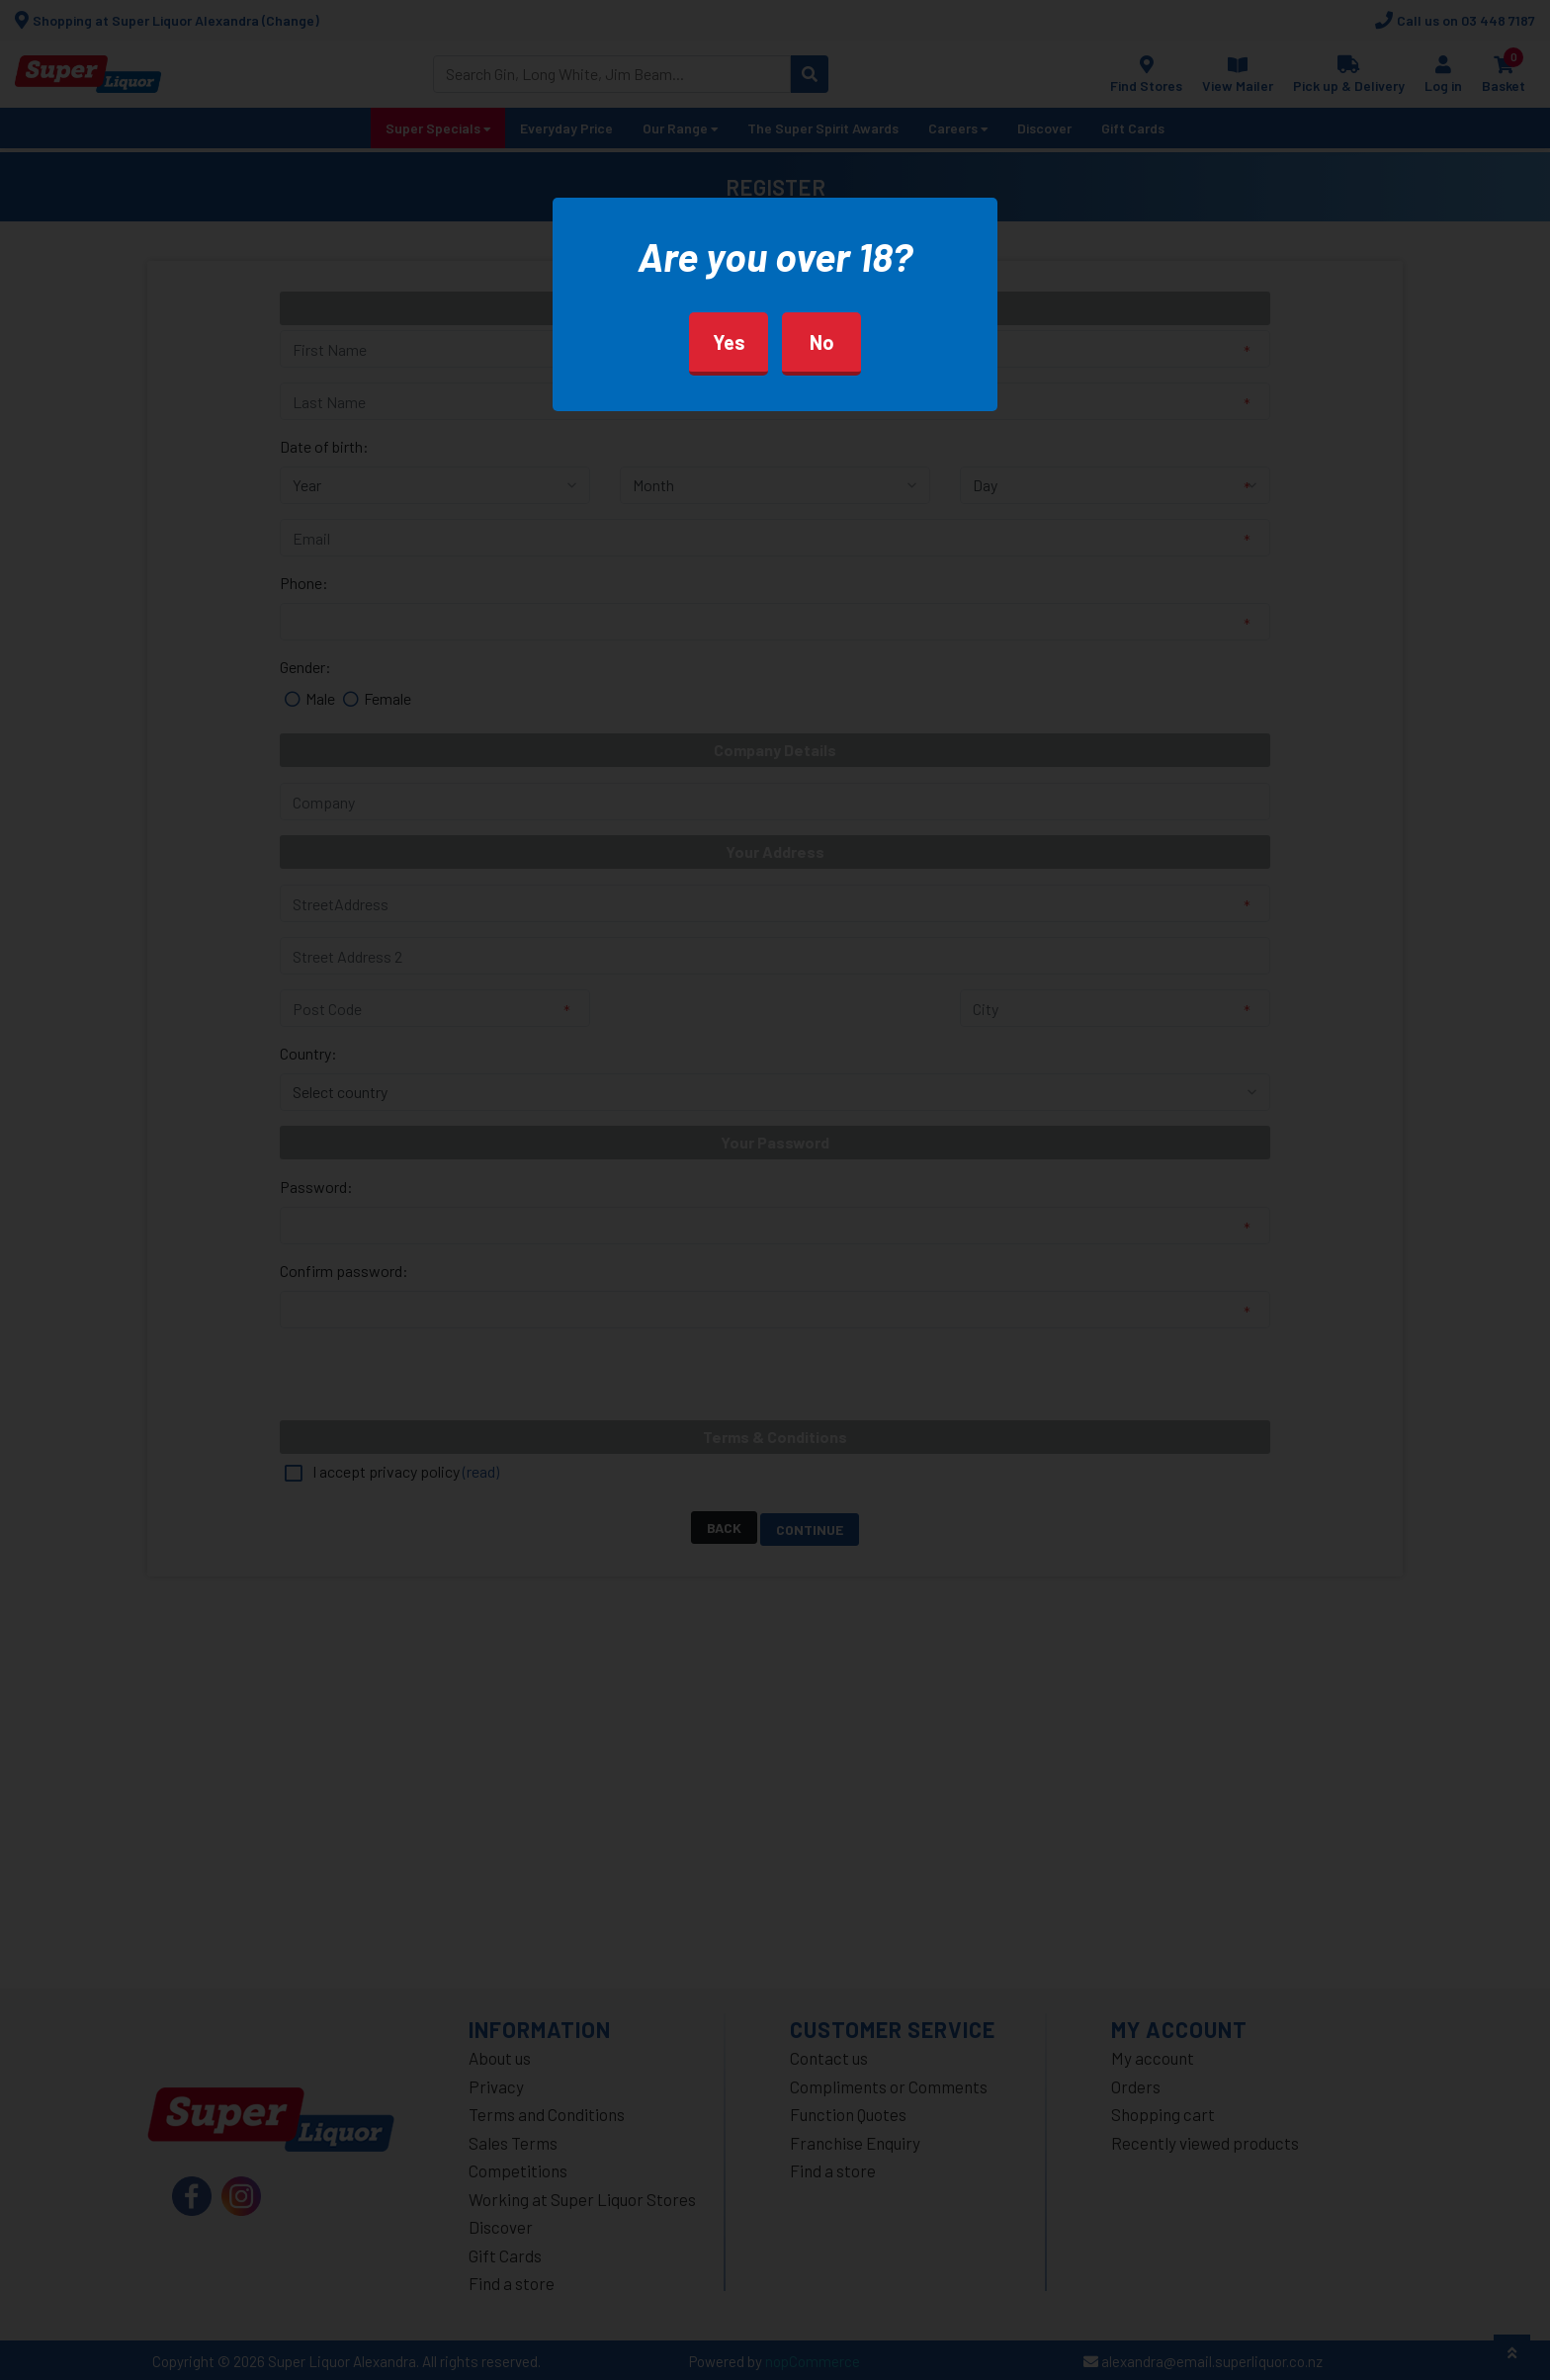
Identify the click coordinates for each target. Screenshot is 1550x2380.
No (822, 342)
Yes (729, 342)
